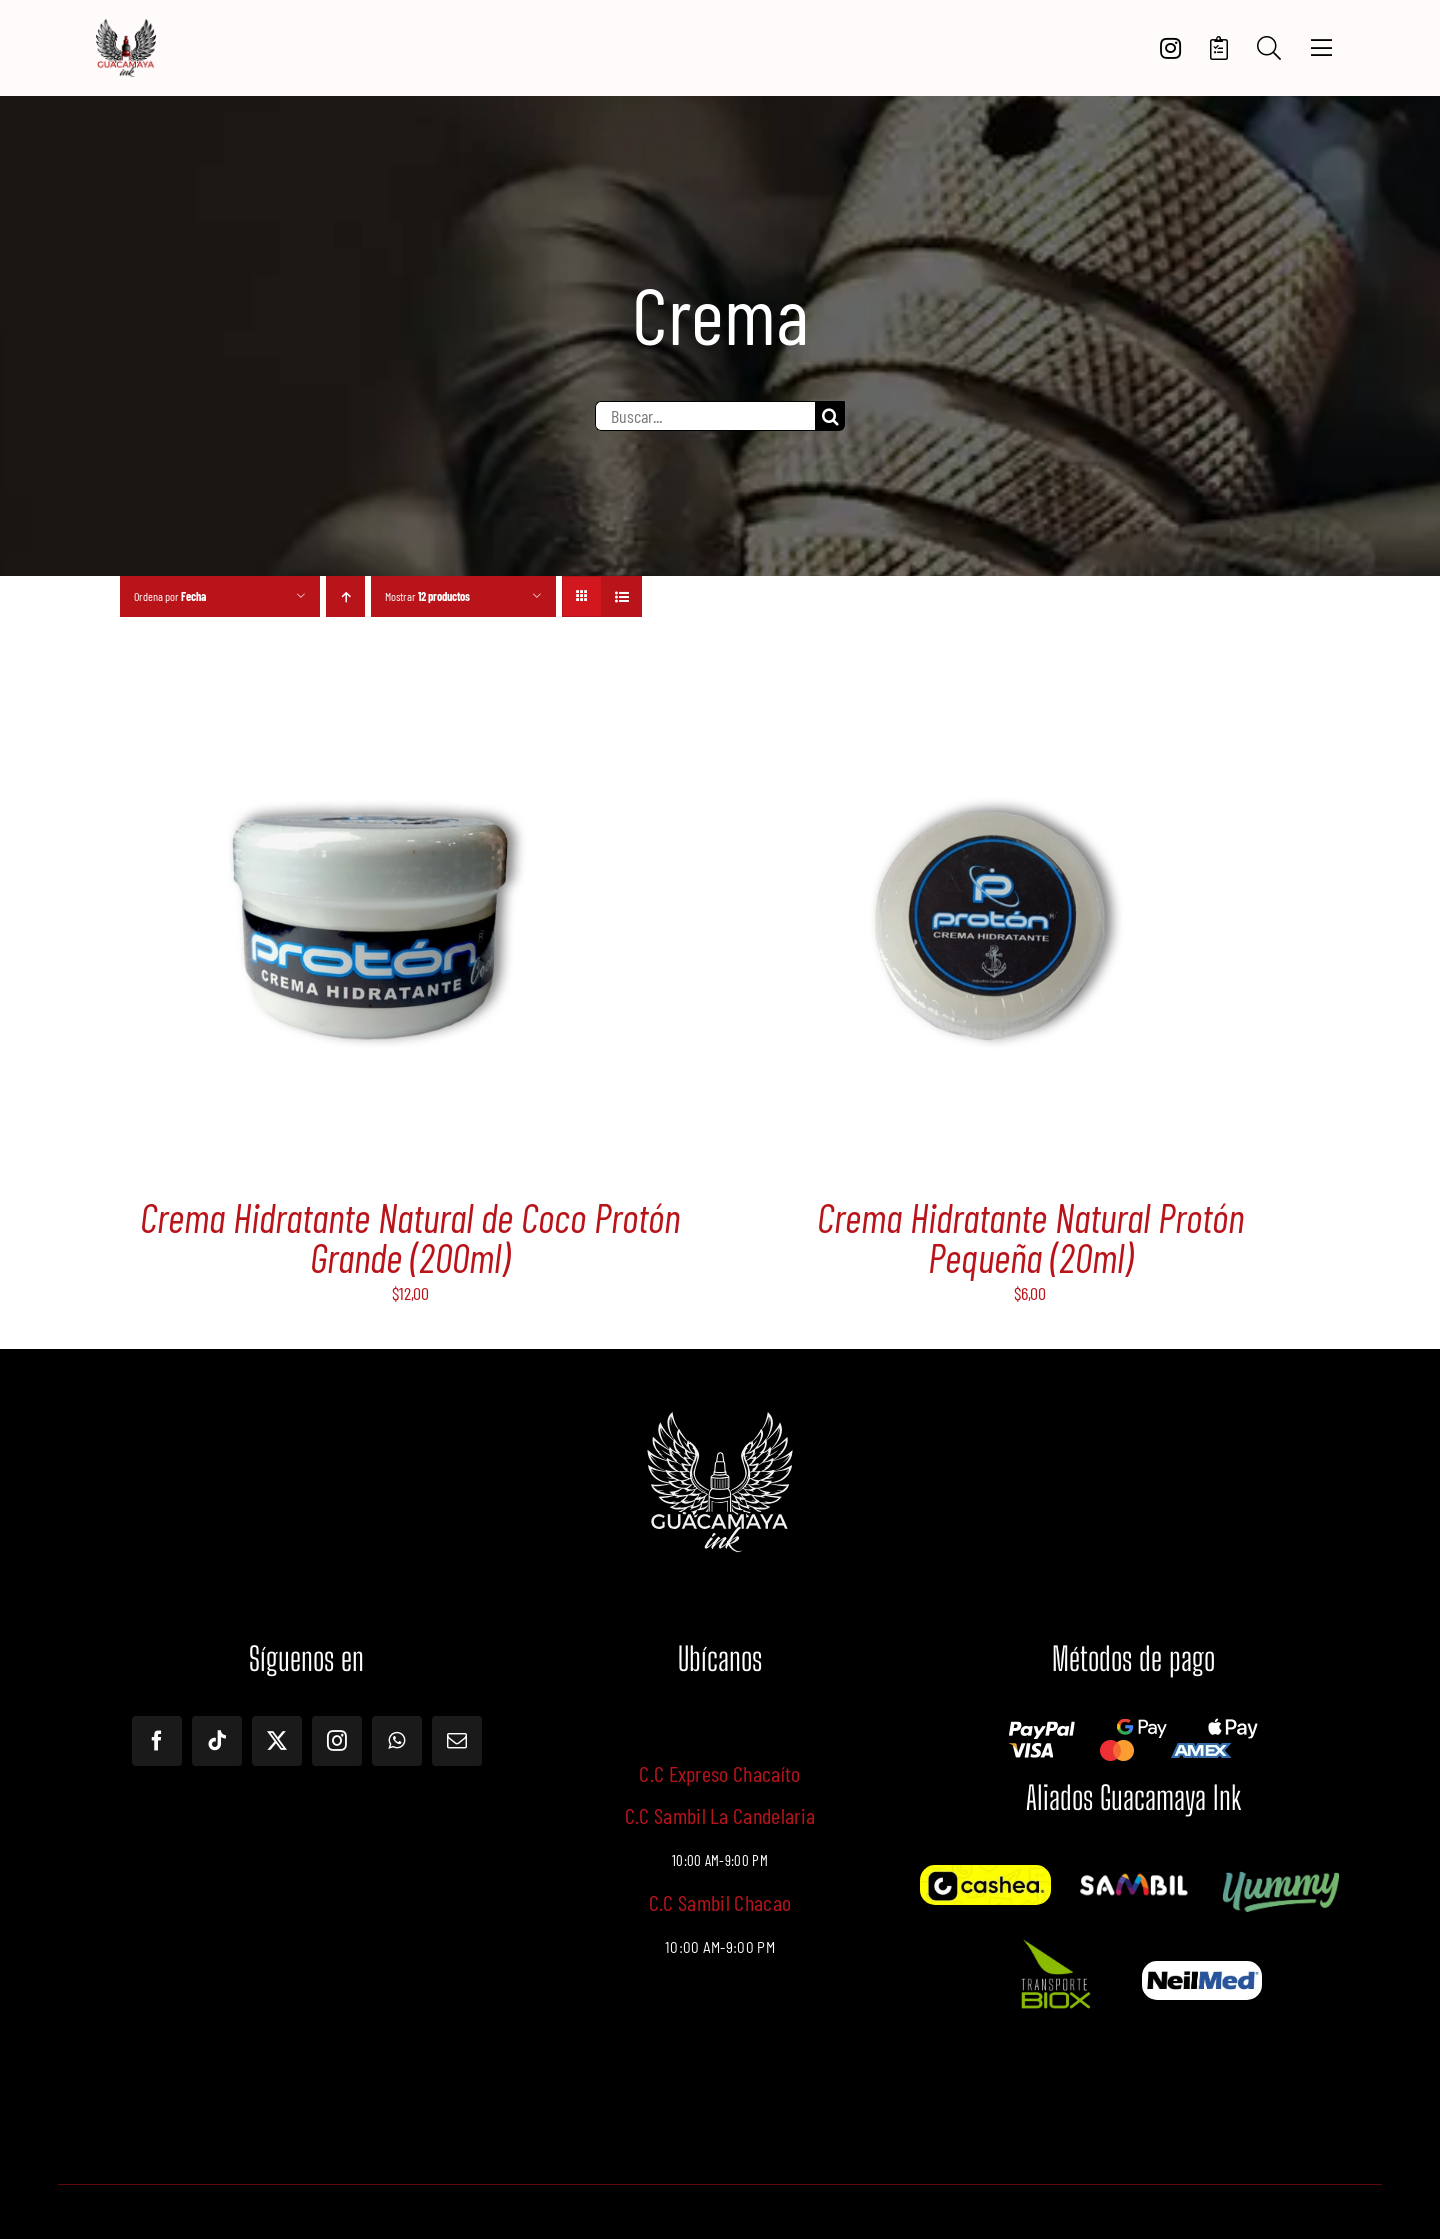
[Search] (1269, 48)
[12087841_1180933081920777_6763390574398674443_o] (1133, 1879)
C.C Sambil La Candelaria (720, 1815)
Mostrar (427, 596)
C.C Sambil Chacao (720, 1902)
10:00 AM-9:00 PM (720, 1947)
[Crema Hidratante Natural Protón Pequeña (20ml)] (990, 693)
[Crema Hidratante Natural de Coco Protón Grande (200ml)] (370, 693)
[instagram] (337, 1741)
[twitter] (277, 1741)
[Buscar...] (705, 416)
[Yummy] (1281, 1874)
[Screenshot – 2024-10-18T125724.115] (1202, 1970)
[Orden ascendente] (345, 596)
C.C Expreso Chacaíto (720, 1773)
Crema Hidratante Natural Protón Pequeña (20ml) (1030, 1237)
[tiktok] (217, 1741)
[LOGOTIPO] (126, 27)
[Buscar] (830, 416)
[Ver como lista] (621, 596)
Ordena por (170, 596)
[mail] (457, 1741)
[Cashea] (985, 1874)
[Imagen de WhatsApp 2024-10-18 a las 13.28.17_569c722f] (1054, 1938)
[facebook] (157, 1741)
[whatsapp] (397, 1741)
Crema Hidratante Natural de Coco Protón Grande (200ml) (410, 1237)
